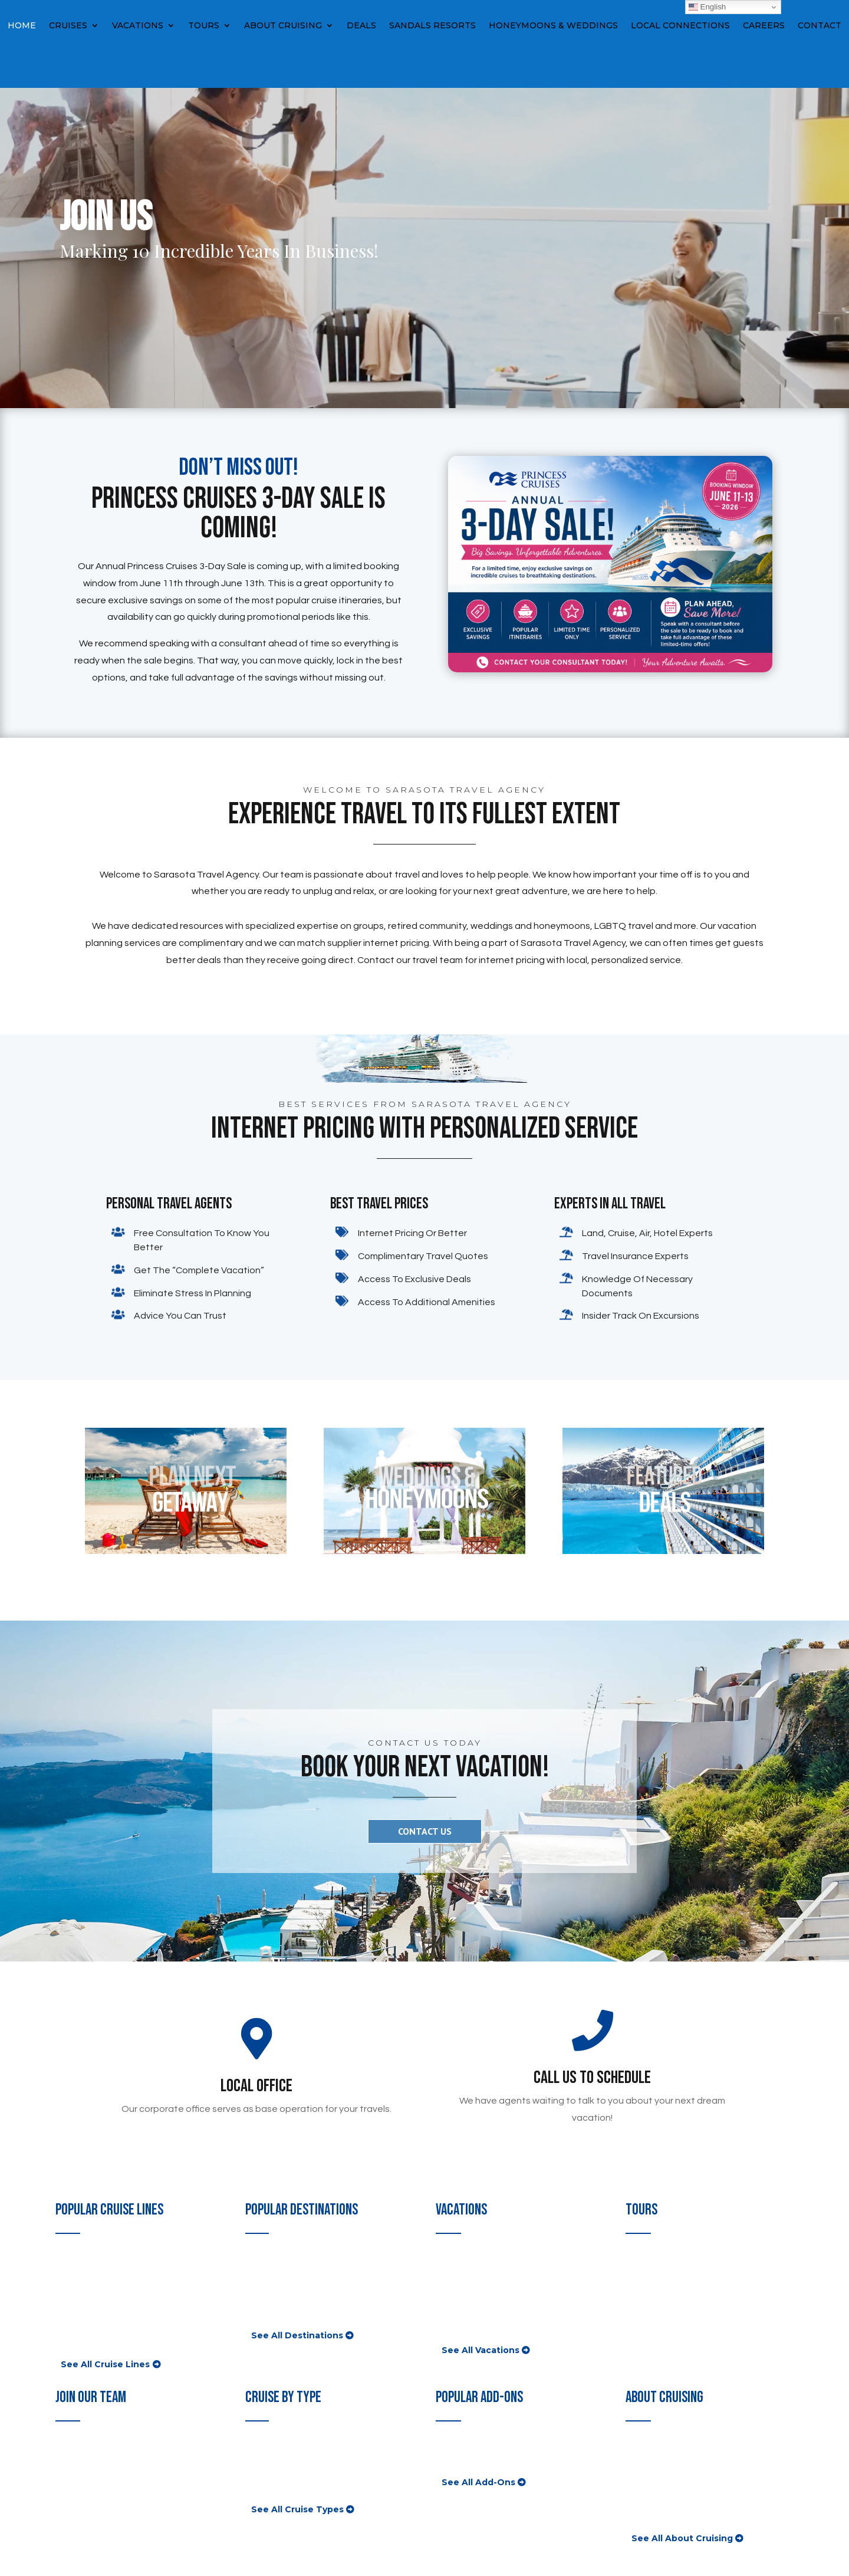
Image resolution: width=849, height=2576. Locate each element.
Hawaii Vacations (472, 2270)
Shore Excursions (473, 2444)
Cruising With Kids (665, 2500)
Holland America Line (101, 2298)
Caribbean (267, 2270)
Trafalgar (644, 2270)
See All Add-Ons (478, 2482)
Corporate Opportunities (108, 2472)
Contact (819, 26)
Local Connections (680, 26)
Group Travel (463, 2312)
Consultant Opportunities (110, 2444)
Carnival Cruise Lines (100, 2256)
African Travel (655, 2298)
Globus (641, 2256)
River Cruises (273, 2472)
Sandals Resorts (432, 26)
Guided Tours (654, 2326)
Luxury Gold (651, 2312)
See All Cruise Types (297, 2509)
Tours (203, 26)
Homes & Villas (467, 2326)
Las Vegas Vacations (479, 2284)
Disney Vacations (472, 2298)
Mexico (260, 2312)
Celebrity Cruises (91, 2270)
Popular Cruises (279, 2444)
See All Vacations (480, 2350)
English (707, 7)
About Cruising (283, 26)
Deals (361, 26)
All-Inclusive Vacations (484, 2256)
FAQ (635, 2444)
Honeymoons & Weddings (553, 26)
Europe (261, 2284)
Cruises (68, 26)
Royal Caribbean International (119, 2340)
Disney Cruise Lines (98, 2284)
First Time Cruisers (666, 2458)
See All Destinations (297, 2335)
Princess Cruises (91, 2326)
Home (22, 26)
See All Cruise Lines (105, 2364)
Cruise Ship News (664, 2486)
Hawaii (259, 2298)
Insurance (457, 2458)
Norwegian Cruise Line (104, 2312)
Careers (764, 26)
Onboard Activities (665, 2514)
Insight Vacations (663, 2284)
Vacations (137, 26)
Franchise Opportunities (107, 2458)
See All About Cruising (682, 2538)
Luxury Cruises (276, 2458)
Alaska (259, 2256)
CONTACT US (425, 1831)
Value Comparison (664, 2472)
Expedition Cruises (285, 2486)
